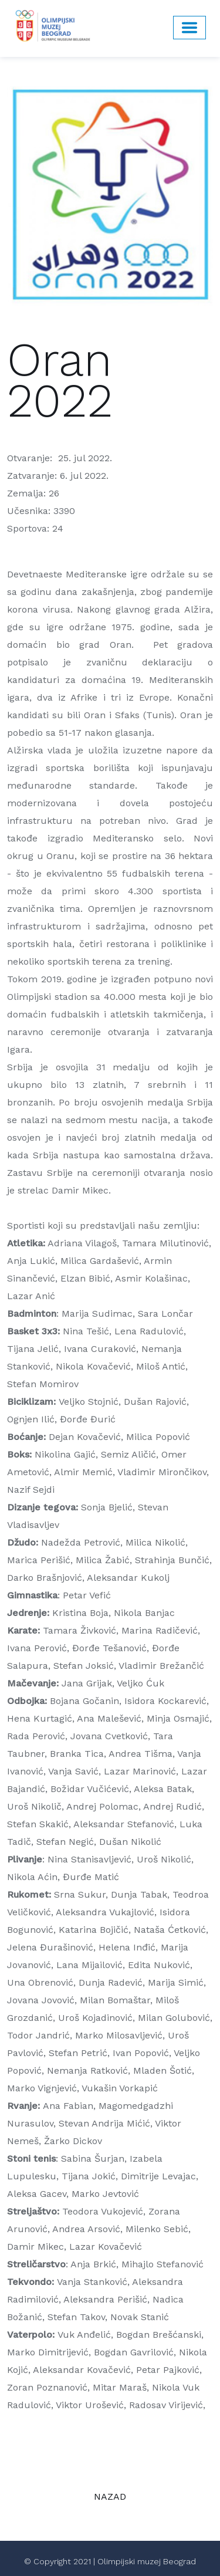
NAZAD (110, 2496)
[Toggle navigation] (189, 27)
